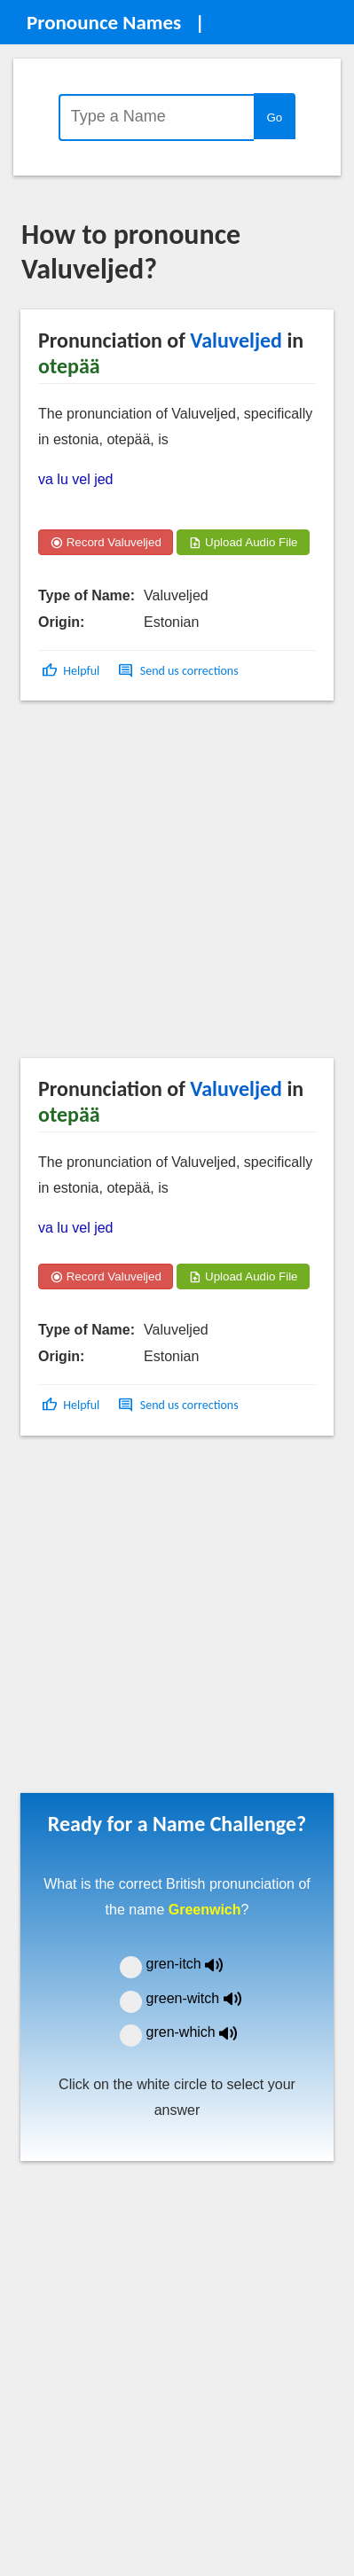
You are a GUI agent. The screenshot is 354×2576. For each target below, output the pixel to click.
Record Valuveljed (105, 542)
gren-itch (197, 1963)
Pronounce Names (104, 22)
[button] (72, 670)
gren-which (203, 2032)
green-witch (205, 1998)
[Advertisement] (166, 885)
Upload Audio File (242, 542)
